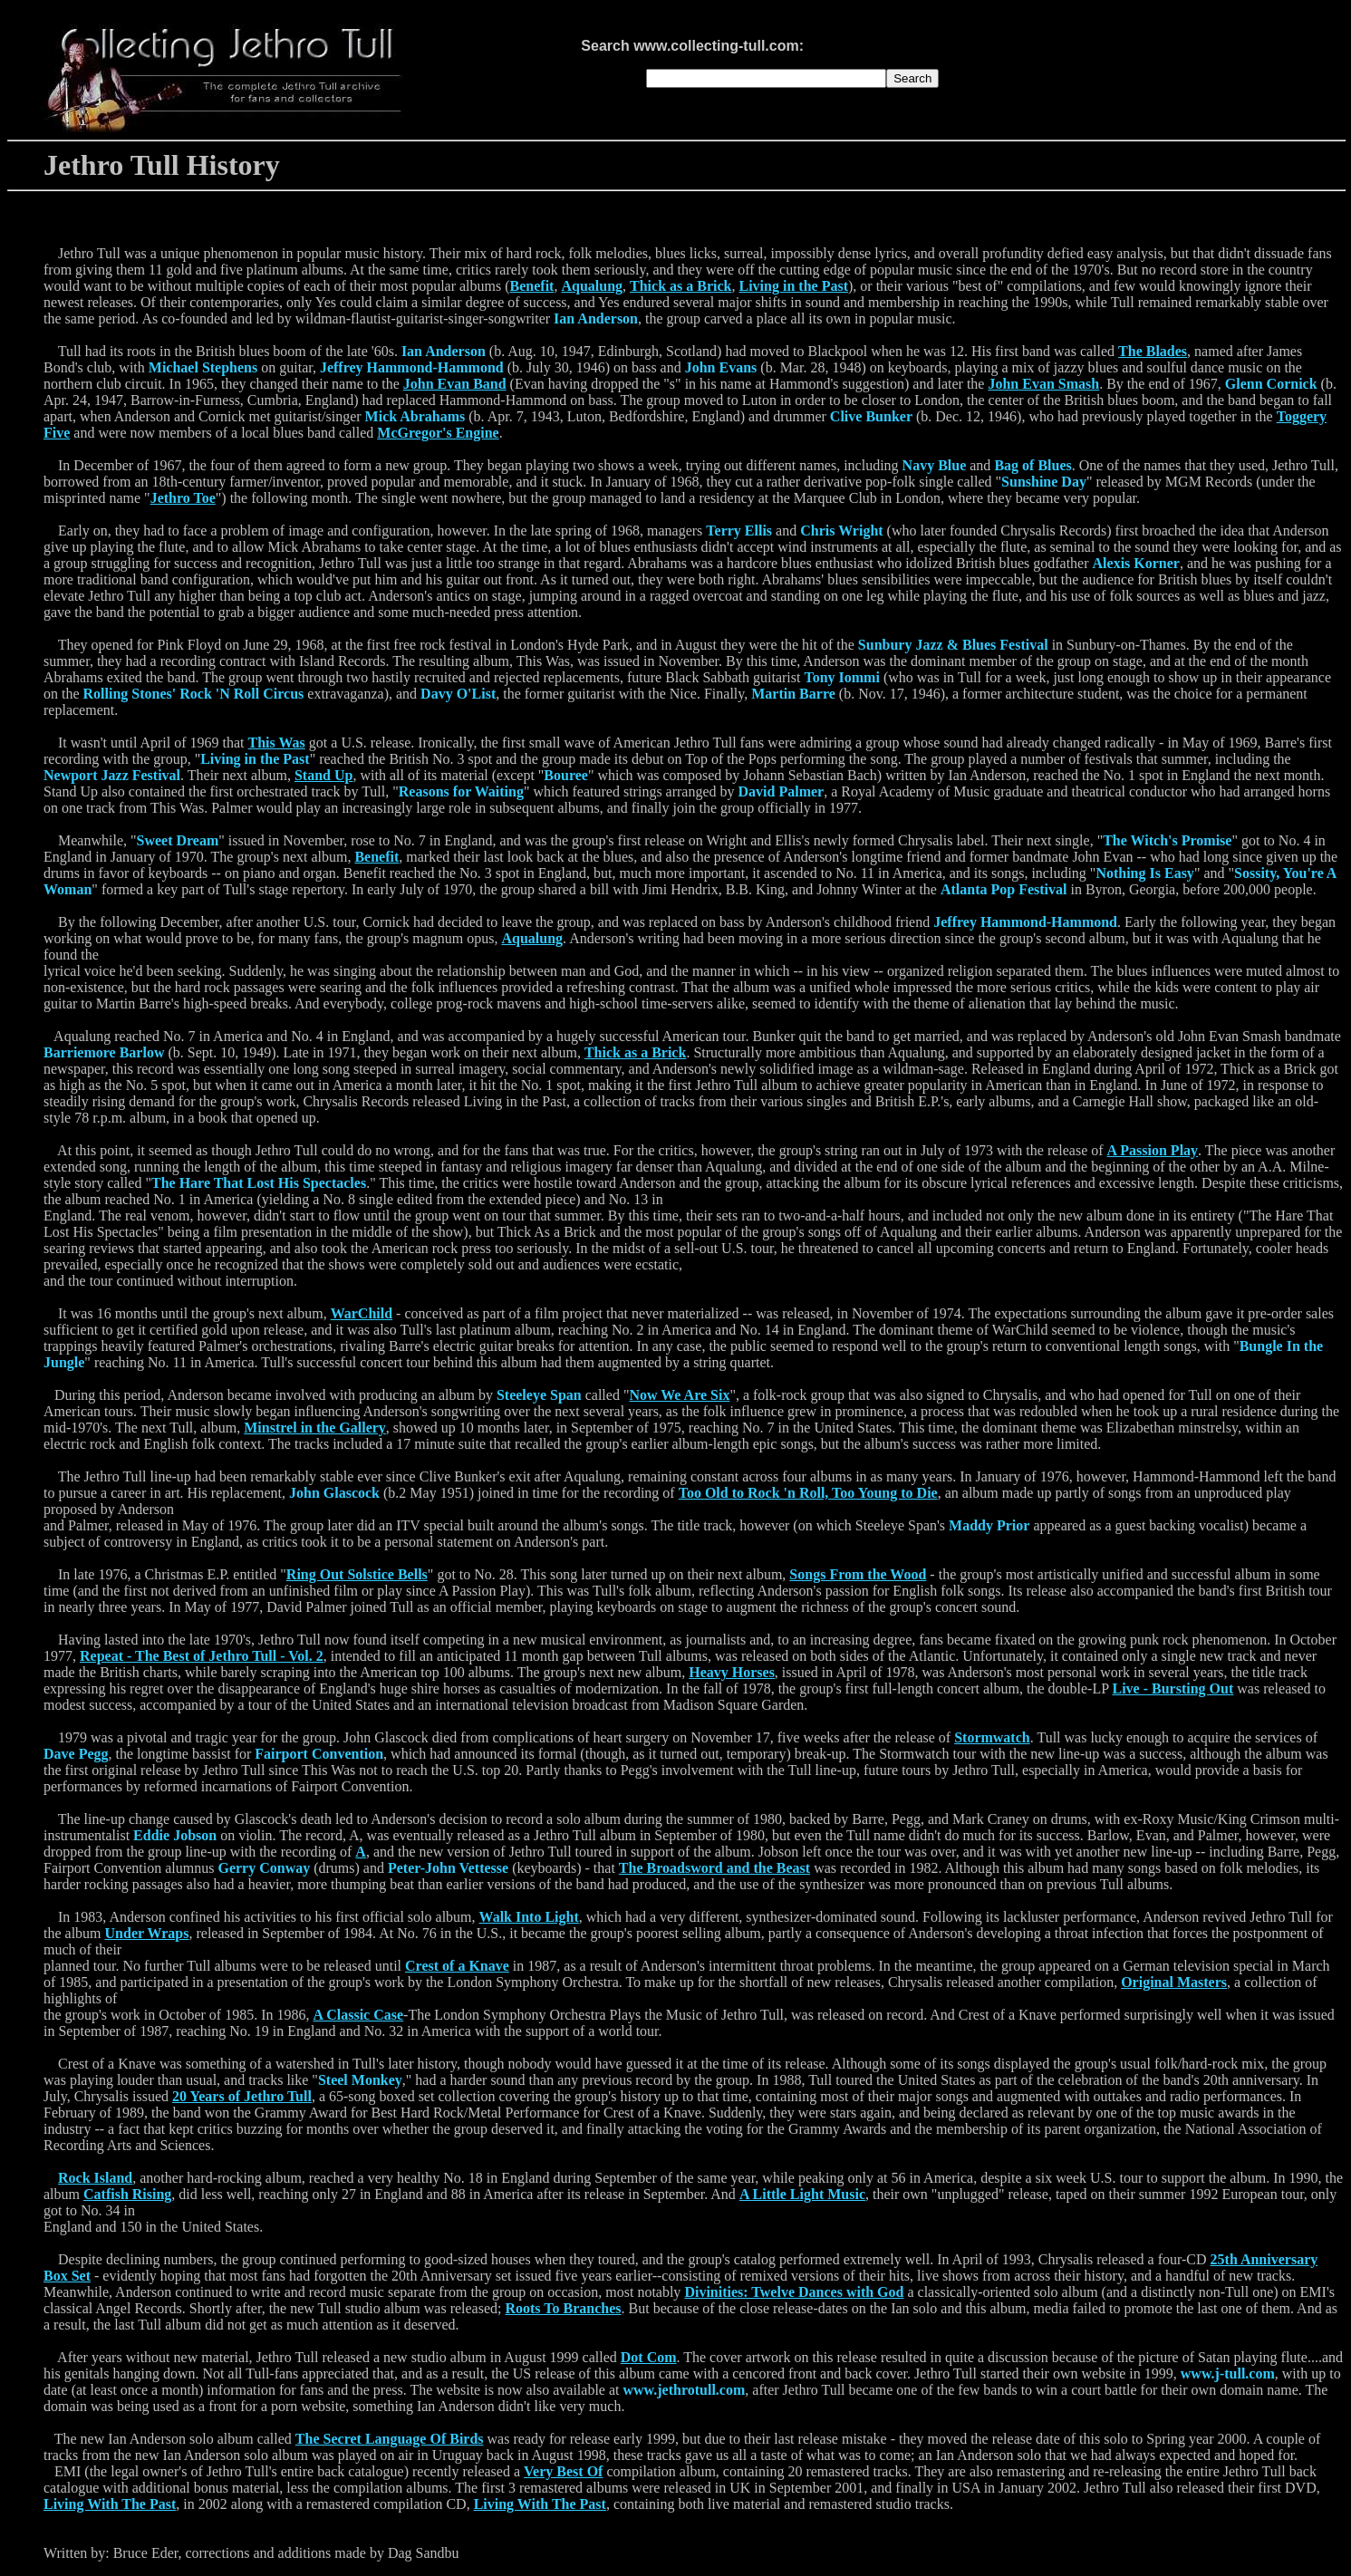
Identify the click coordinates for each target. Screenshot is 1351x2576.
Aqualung (591, 286)
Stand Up (323, 775)
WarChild (361, 1313)
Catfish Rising (127, 2194)
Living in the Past (793, 286)
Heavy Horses (732, 1672)
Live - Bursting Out (1173, 1688)
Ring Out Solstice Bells (357, 1574)
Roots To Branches (563, 2308)
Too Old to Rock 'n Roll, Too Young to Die (808, 1492)
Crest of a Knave (457, 1965)
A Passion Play (1152, 1150)
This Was (276, 742)
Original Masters (1174, 1982)
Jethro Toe (183, 498)
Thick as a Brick (680, 286)
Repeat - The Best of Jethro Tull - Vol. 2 (201, 1656)
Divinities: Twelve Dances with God (793, 2292)
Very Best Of (563, 2471)
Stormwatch (992, 1737)
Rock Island (95, 2177)
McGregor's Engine (437, 432)
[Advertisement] (1110, 78)
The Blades (1152, 351)
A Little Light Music (802, 2194)
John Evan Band (455, 383)
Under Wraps (147, 1933)
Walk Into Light (529, 1917)
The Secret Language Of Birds (389, 2438)
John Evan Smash (1043, 383)
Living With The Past (109, 2504)
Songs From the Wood (857, 1574)
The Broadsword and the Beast (714, 1868)
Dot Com (649, 2357)
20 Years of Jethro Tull (242, 2096)
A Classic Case (359, 2014)
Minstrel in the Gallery (315, 1427)
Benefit (532, 286)
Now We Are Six (679, 1395)
